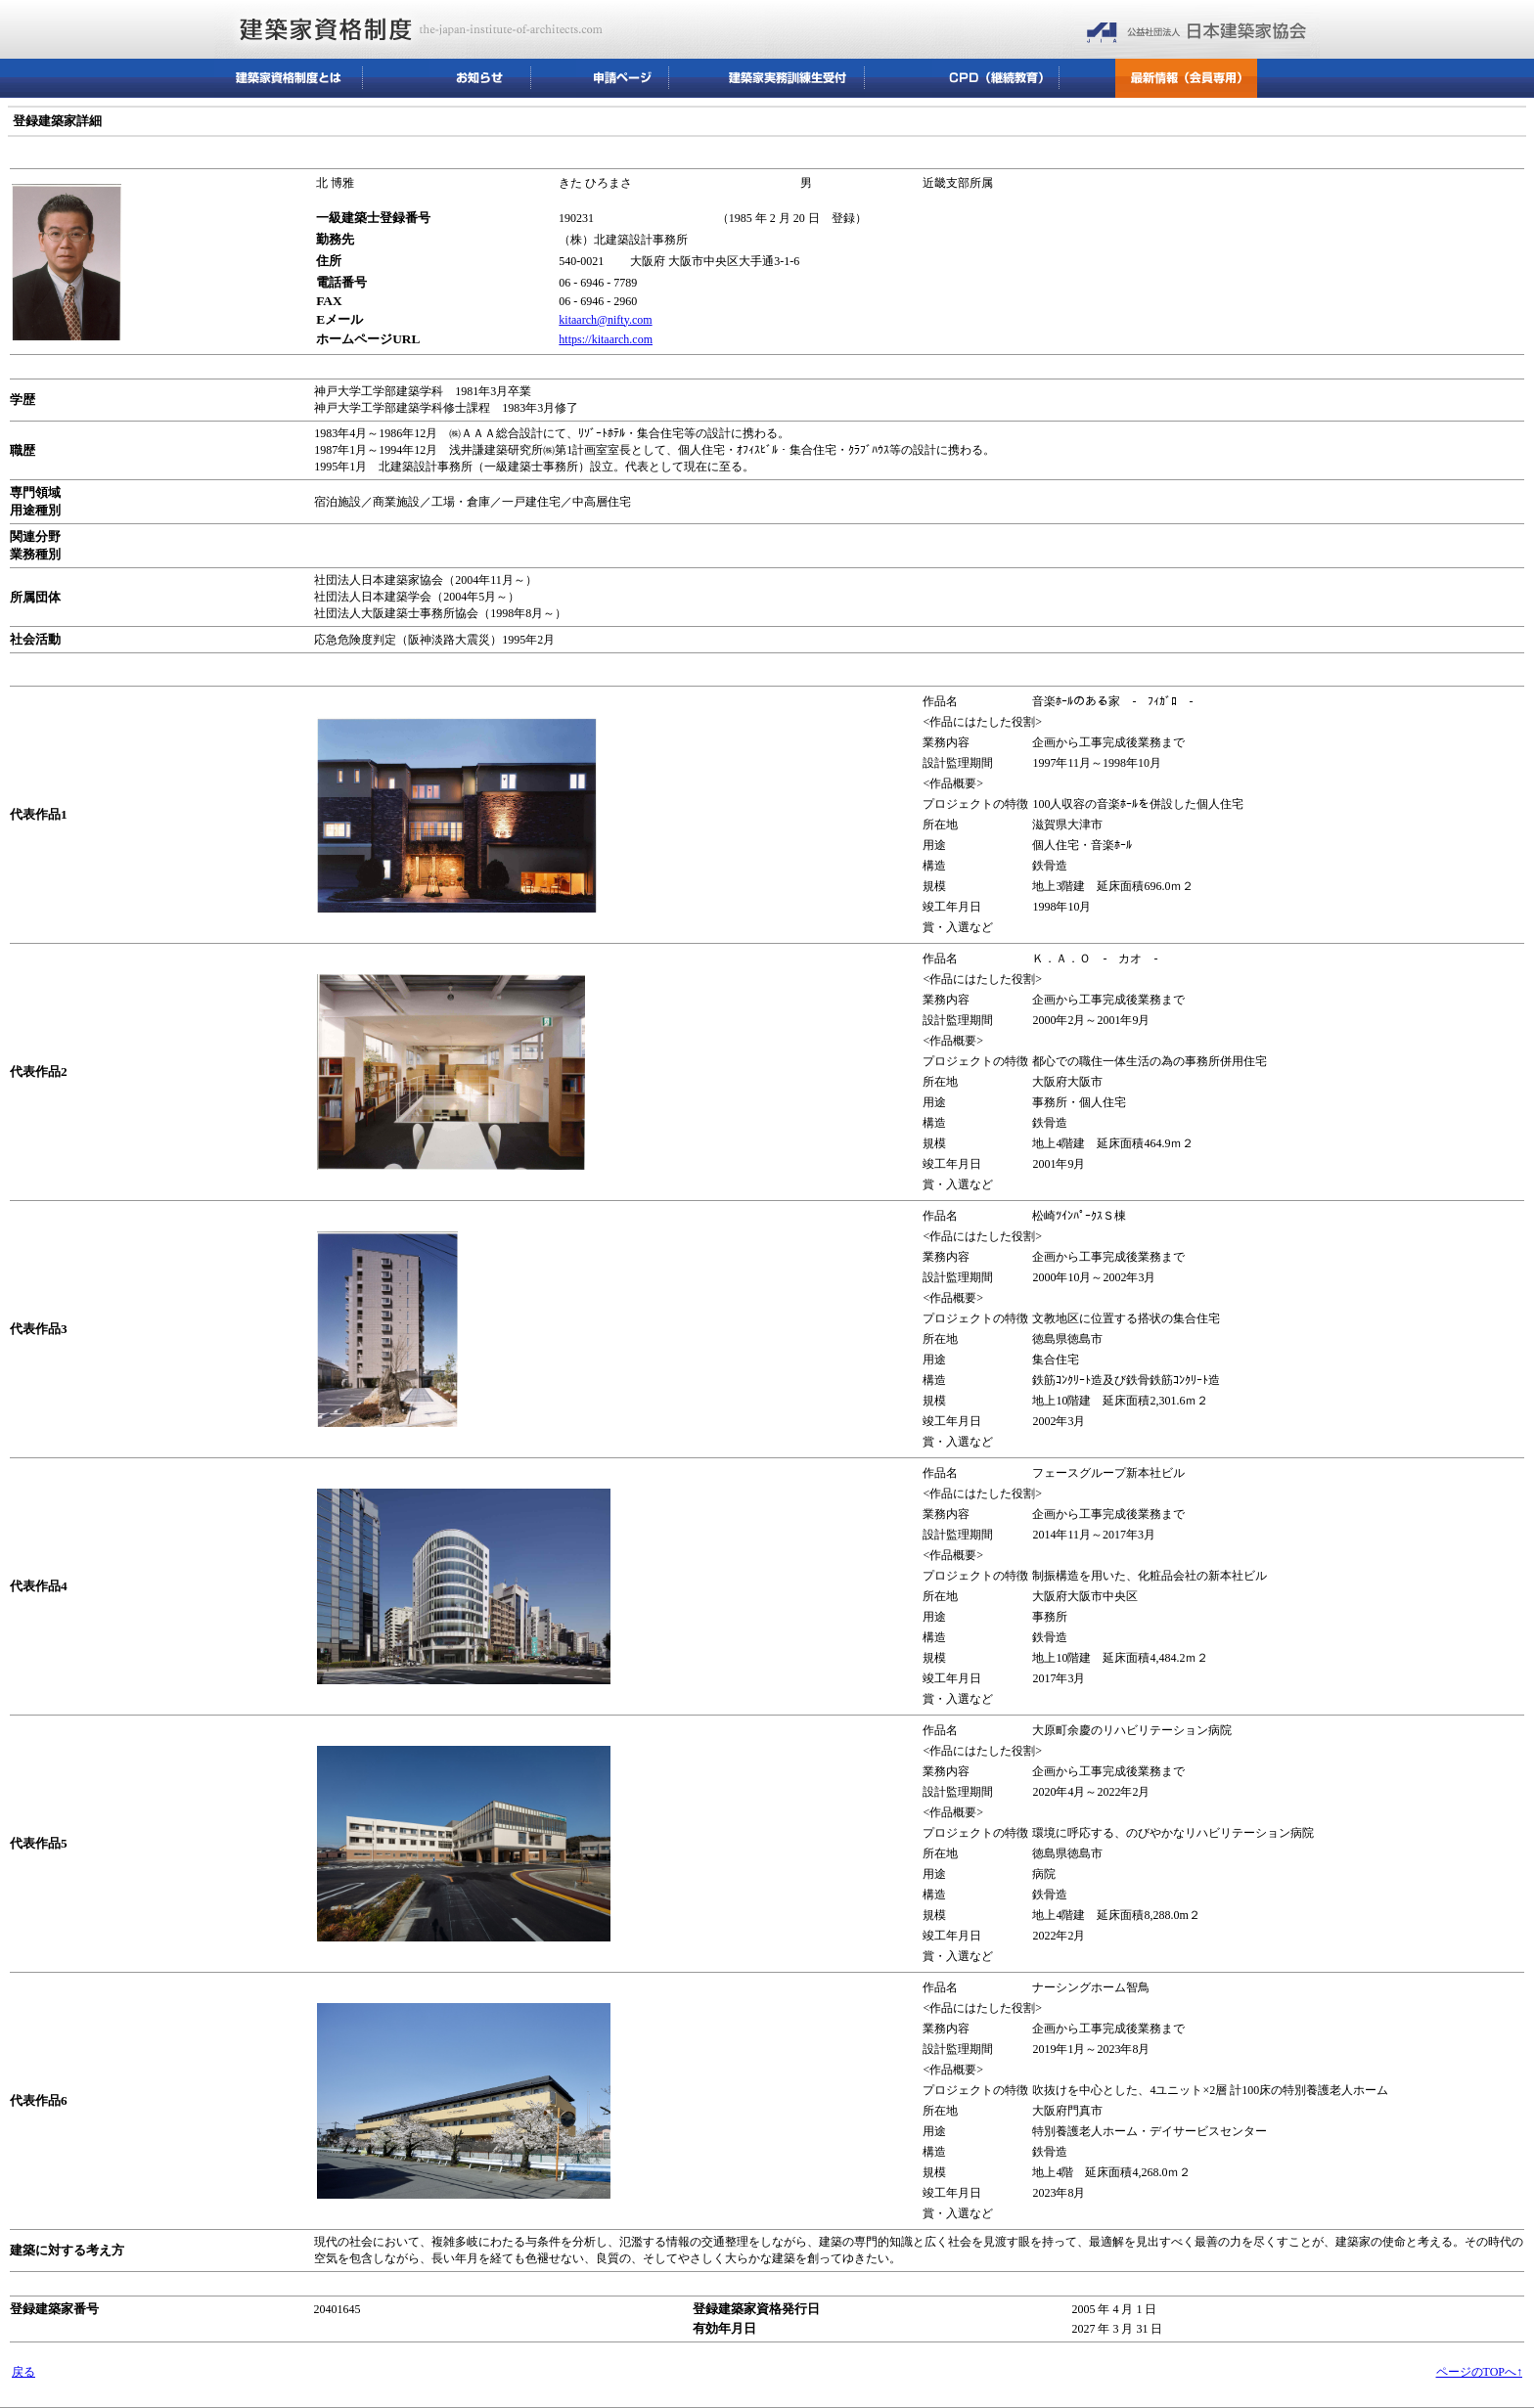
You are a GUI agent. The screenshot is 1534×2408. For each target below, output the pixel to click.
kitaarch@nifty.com (605, 320)
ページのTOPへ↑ (1479, 2372)
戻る (23, 2372)
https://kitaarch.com (606, 339)
